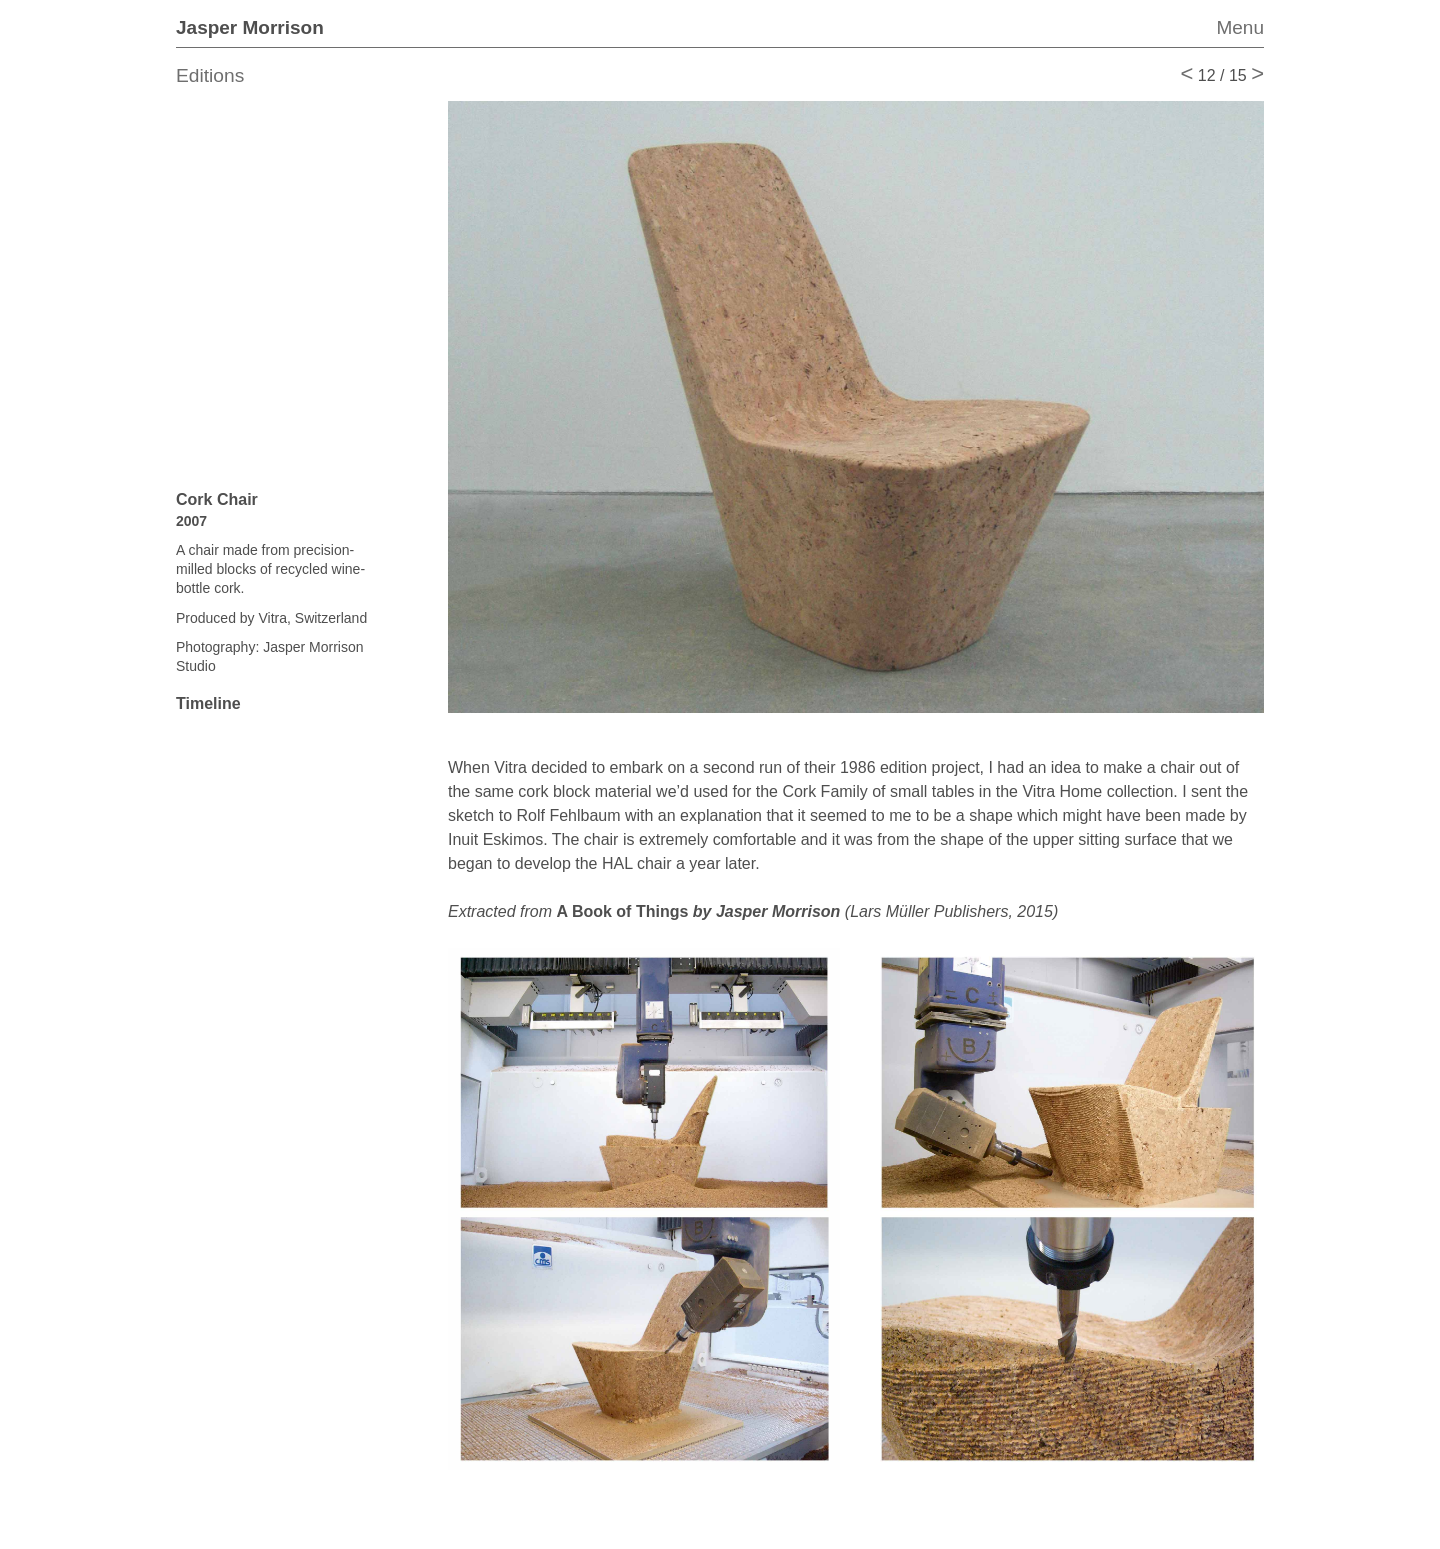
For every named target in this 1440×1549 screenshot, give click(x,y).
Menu (1240, 27)
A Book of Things (698, 911)
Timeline (208, 703)
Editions (210, 75)
